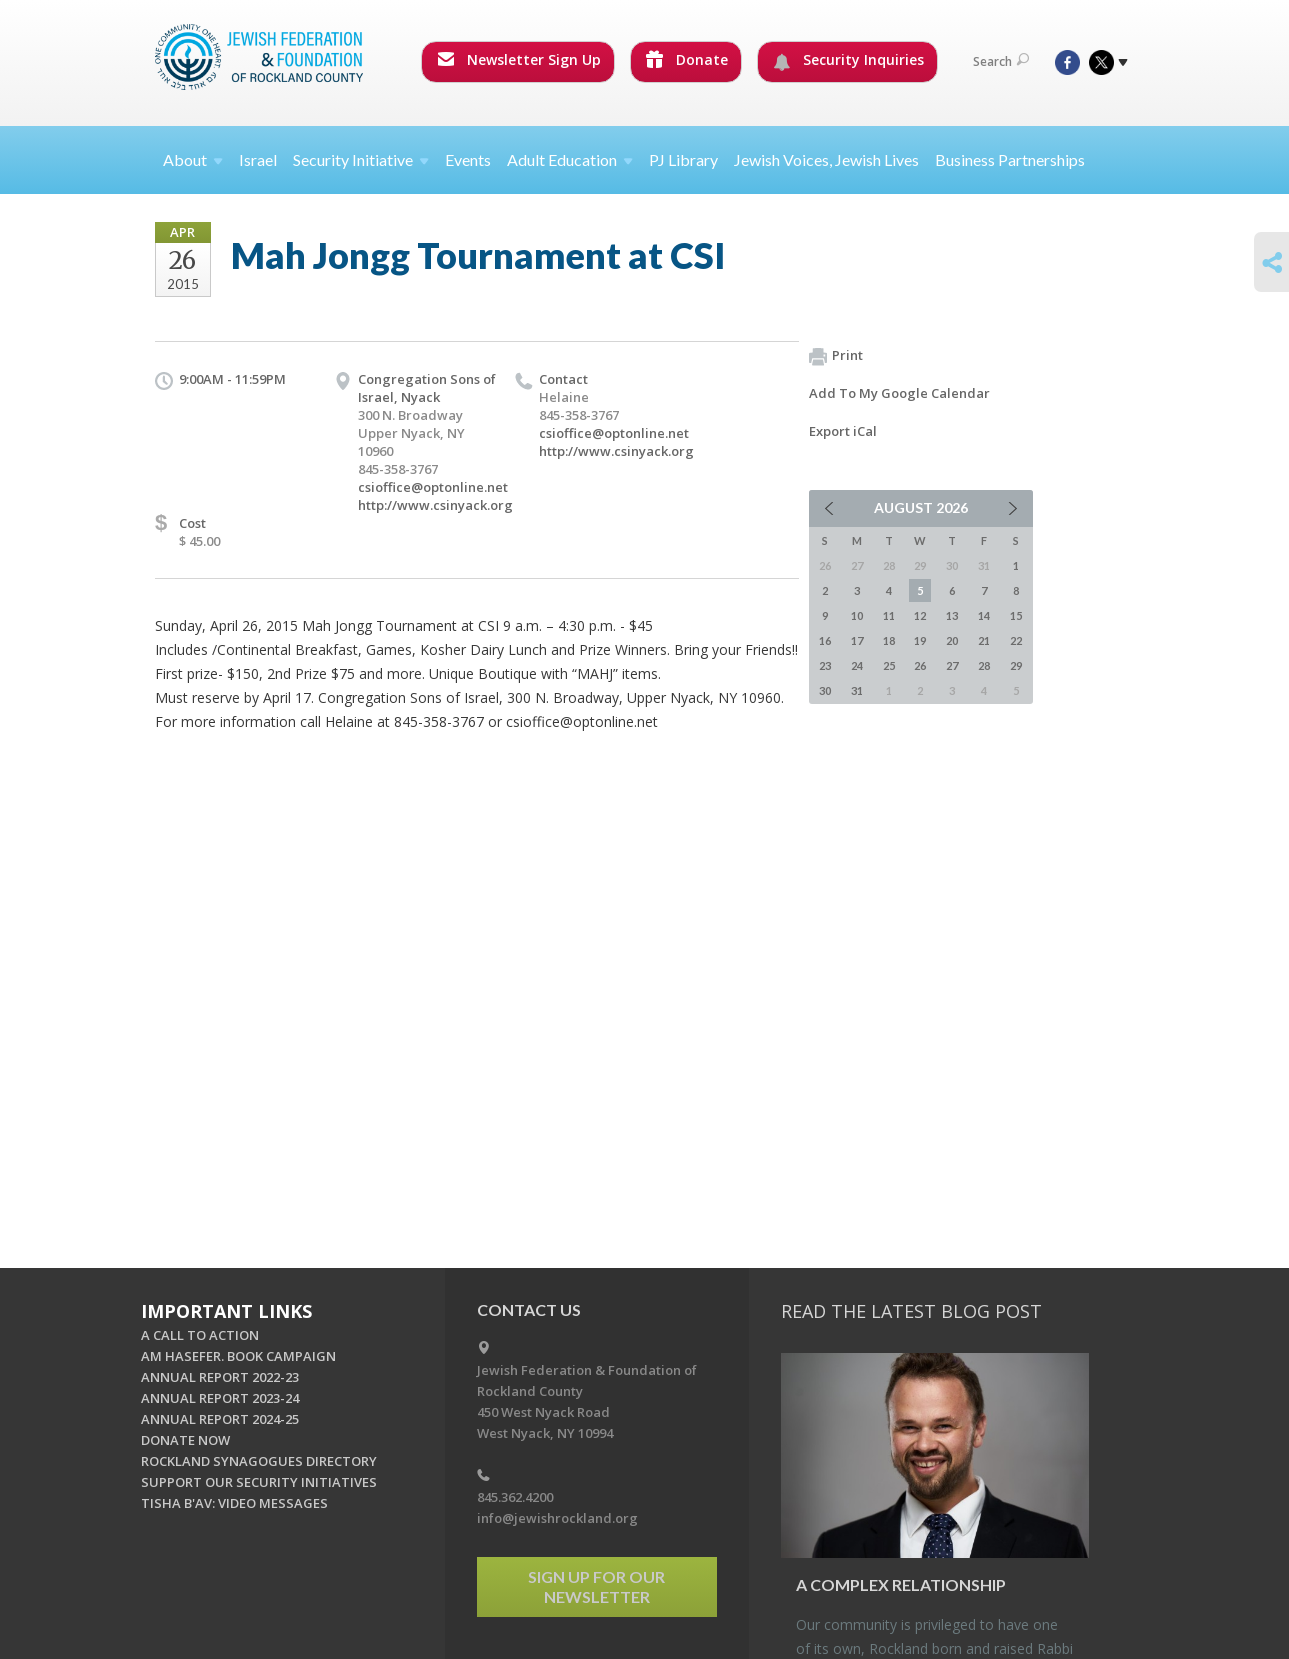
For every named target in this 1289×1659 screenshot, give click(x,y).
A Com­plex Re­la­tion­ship (901, 1584)
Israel (258, 159)
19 (920, 640)
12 (920, 615)
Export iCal (843, 431)
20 (952, 640)
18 (889, 640)
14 (984, 615)
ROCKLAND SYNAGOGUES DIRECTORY (259, 1461)
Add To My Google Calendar (899, 393)
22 (1016, 640)
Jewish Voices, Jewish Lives (826, 159)
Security (361, 159)
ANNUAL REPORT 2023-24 (220, 1398)
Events (468, 159)
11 (889, 615)
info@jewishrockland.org (557, 1518)
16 (825, 640)
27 (952, 665)
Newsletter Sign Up (519, 59)
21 (984, 640)
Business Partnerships (1010, 159)
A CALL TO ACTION (200, 1335)
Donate (687, 59)
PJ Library (683, 159)
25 (889, 665)
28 (984, 665)
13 (952, 615)
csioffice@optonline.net (433, 487)
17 (857, 640)
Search (1001, 61)
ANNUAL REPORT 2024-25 (220, 1419)
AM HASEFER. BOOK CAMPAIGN (238, 1356)
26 (920, 665)
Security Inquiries (848, 60)
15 (1016, 615)
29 (1016, 665)
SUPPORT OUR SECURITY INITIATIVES (259, 1482)
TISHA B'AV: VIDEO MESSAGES (234, 1503)
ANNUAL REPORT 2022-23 (220, 1377)
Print (836, 356)
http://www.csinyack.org (435, 505)
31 (857, 690)
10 (857, 615)
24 (857, 665)
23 (825, 665)
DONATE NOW (185, 1440)
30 (825, 690)
